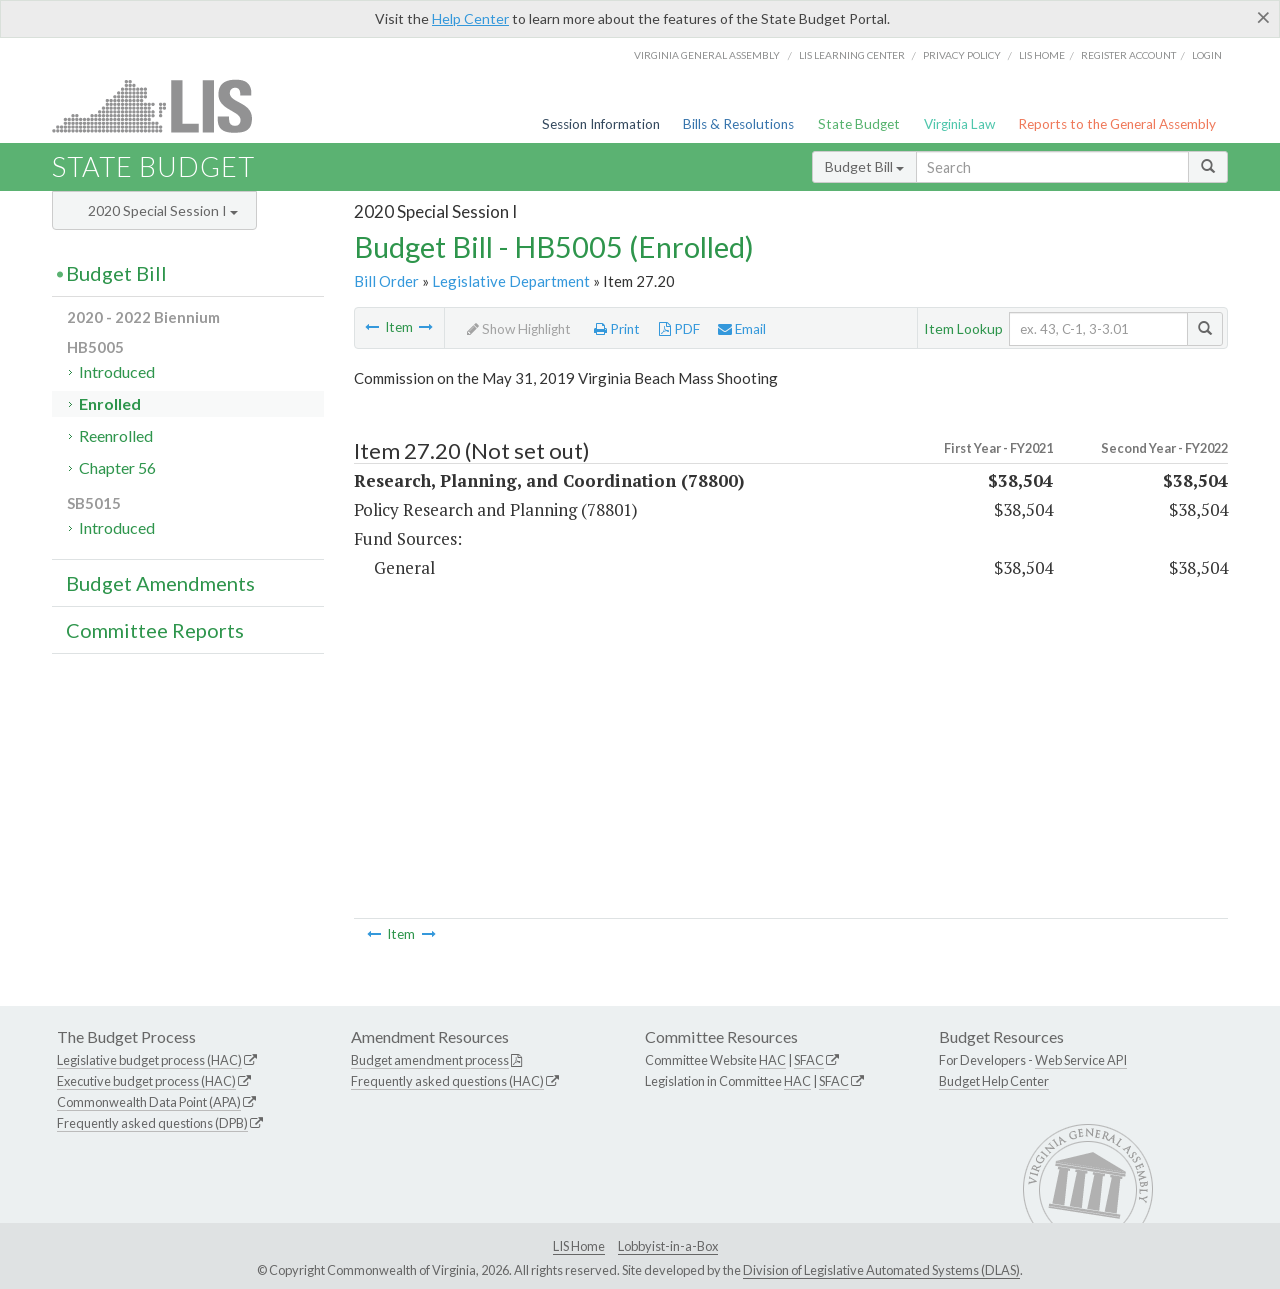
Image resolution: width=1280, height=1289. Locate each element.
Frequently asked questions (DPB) (152, 1123)
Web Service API (1081, 1060)
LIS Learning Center (852, 55)
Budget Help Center (994, 1081)
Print (617, 329)
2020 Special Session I (163, 210)
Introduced (117, 371)
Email (742, 329)
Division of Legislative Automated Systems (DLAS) (881, 1270)
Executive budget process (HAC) (146, 1081)
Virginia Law (959, 124)
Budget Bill (864, 166)
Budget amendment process (430, 1060)
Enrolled (110, 403)
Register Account (1128, 55)
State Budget (859, 124)
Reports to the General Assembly (1117, 124)
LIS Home (579, 1246)
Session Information (601, 124)
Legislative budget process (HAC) (149, 1060)
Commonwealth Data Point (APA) (149, 1102)
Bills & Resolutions (738, 124)
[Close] (1263, 17)
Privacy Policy (962, 55)
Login (1207, 55)
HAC (772, 1060)
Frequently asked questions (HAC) (447, 1081)
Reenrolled (116, 435)
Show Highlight (519, 329)
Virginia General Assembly (707, 55)
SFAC (809, 1060)
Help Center (470, 18)
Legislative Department (511, 281)
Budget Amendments (160, 583)
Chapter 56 (117, 467)
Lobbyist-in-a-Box (668, 1246)
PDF (679, 329)
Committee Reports (155, 630)
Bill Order (386, 281)
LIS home (1042, 55)
